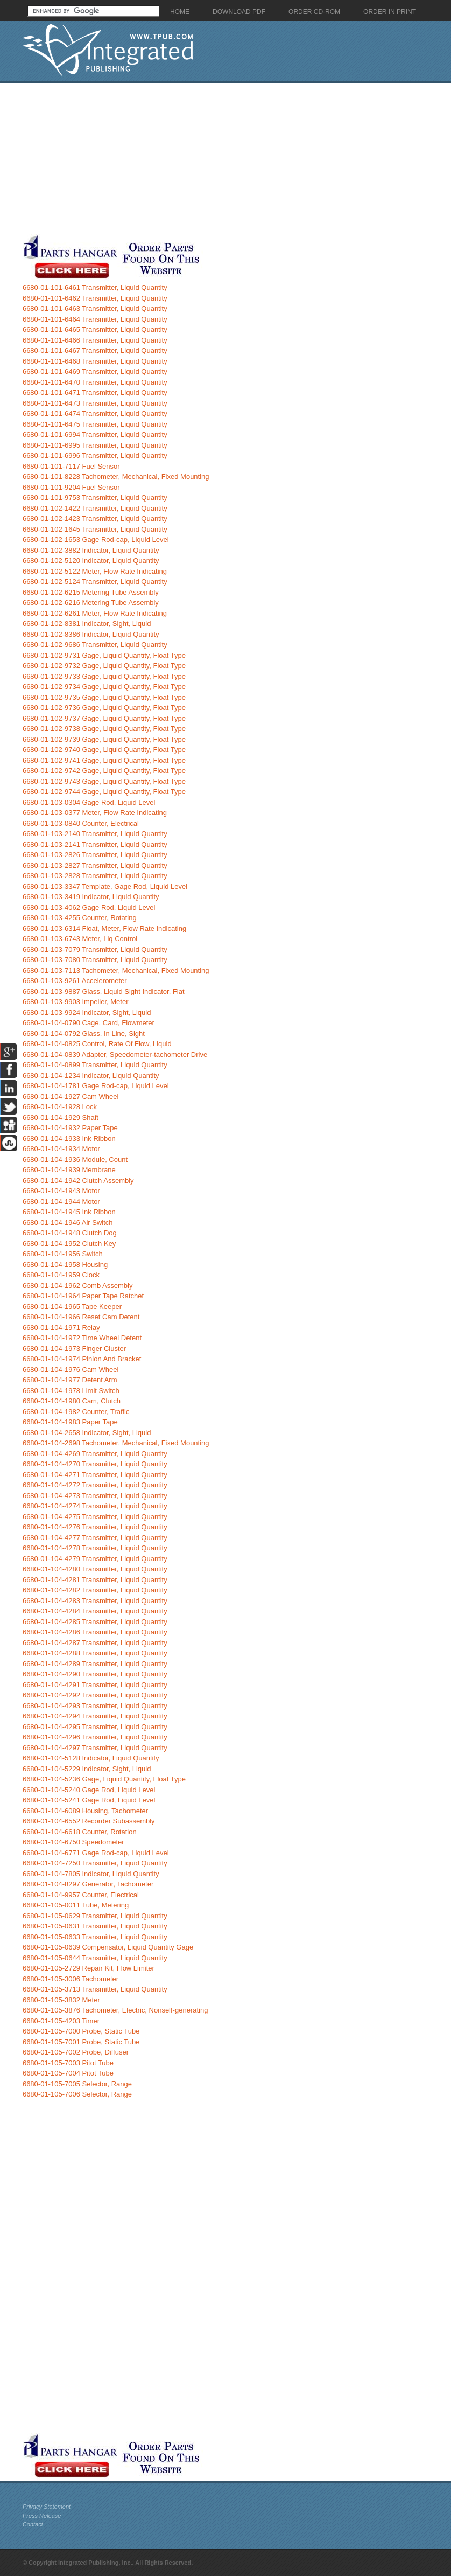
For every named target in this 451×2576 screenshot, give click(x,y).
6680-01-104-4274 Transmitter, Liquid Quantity (95, 1506)
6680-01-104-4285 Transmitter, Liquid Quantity (95, 1622)
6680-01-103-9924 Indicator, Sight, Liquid (87, 1012)
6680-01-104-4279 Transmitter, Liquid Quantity (95, 1559)
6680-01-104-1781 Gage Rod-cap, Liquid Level (96, 1086)
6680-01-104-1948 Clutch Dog (70, 1233)
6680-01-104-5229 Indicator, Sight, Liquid (87, 1769)
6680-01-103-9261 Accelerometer (75, 981)
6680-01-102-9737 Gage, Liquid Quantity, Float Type (104, 718)
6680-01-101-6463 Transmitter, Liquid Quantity (95, 308)
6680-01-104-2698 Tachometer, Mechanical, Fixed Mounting (116, 1443)
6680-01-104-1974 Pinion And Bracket (82, 1359)
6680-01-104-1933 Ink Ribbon (69, 1138)
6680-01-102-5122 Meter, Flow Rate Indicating (95, 571)
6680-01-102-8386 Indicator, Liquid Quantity (91, 634)
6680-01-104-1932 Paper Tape (70, 1128)
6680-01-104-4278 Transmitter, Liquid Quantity (95, 1548)
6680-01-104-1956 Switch (63, 1254)
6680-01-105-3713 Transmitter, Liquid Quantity (95, 1989)
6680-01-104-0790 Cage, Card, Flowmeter (88, 1023)
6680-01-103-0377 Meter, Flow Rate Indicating (95, 813)
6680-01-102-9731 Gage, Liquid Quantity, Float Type (104, 655)
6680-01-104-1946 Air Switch (68, 1223)
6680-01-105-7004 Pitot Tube (68, 2073)
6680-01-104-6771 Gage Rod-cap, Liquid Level (96, 1853)
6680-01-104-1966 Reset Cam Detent (81, 1317)
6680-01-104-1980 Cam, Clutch (72, 1401)
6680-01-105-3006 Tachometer (70, 1979)
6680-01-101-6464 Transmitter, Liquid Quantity (95, 319)
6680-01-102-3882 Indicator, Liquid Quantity (91, 550)
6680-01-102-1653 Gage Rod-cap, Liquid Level (96, 539)
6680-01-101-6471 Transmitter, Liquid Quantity (95, 392)
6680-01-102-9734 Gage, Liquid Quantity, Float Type (104, 687)
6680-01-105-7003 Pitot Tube (68, 2063)
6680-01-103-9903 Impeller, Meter (76, 1002)
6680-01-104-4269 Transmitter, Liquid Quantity (95, 1454)
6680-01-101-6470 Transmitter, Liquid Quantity (95, 382)
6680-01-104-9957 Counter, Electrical (81, 1895)
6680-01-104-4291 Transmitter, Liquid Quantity (95, 1685)
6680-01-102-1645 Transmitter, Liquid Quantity (95, 529)
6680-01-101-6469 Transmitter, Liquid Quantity (95, 371)
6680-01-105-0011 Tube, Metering (76, 1905)
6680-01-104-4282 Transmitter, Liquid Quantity (95, 1590)
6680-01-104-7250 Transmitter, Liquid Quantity (95, 1863)
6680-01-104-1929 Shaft (60, 1117)
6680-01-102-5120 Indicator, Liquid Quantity (91, 560)
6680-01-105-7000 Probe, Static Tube (81, 2031)
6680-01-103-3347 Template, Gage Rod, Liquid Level (105, 886)
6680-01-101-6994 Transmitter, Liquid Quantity (95, 434)
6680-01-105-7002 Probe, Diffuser (76, 2052)
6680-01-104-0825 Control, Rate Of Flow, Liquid (97, 1044)
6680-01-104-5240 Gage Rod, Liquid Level (89, 1790)
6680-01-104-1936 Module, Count (75, 1159)
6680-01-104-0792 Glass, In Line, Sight (84, 1033)
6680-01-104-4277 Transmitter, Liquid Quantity (95, 1538)
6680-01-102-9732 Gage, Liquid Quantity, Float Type (104, 666)
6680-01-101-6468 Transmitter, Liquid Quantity (95, 361)
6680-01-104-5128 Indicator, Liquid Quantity (91, 1758)
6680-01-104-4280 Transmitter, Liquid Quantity (95, 1569)
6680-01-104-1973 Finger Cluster (74, 1349)
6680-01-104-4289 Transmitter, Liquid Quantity (95, 1664)
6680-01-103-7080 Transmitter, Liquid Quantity (95, 960)
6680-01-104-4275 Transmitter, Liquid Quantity (95, 1517)
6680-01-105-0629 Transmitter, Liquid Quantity (95, 1916)
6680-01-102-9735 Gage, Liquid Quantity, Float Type (104, 697)
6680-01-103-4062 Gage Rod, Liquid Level (89, 907)
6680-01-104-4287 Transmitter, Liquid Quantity (95, 1643)
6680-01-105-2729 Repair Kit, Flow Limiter (88, 1968)
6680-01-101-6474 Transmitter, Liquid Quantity (95, 413)
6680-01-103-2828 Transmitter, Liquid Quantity (95, 876)
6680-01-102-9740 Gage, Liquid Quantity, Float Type (104, 750)
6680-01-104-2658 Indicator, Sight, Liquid (87, 1433)
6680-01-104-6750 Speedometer (73, 1842)
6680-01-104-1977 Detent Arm (70, 1380)
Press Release (42, 2515)
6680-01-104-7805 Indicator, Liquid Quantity (91, 1874)
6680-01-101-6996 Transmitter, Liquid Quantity (95, 455)
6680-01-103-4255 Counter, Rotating (80, 918)
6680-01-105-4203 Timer (61, 2021)
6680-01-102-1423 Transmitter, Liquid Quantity (95, 518)
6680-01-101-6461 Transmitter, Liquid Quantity (95, 287)
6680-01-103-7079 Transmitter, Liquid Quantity (95, 949)
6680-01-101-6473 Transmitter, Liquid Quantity (95, 403)
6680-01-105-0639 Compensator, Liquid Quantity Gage (108, 1947)
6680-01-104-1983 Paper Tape (70, 1422)
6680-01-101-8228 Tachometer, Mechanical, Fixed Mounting (116, 476)
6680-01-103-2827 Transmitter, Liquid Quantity (95, 865)
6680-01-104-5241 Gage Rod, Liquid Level (89, 1800)
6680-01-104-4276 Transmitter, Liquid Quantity (95, 1527)
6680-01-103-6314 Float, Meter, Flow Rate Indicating (104, 928)
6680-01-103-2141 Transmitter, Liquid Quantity (95, 844)
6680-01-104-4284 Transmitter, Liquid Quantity (95, 1611)
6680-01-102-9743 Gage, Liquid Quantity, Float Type (104, 781)
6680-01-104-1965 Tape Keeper (72, 1307)
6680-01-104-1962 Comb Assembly (78, 1286)
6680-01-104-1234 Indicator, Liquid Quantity (91, 1075)
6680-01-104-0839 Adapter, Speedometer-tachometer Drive (115, 1054)
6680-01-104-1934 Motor (61, 1149)
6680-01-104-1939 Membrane (69, 1170)
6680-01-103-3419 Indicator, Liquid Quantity (91, 897)
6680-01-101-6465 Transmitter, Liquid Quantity (95, 329)
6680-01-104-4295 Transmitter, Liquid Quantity (95, 1727)
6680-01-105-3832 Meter (61, 2000)
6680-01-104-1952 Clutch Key (69, 1244)
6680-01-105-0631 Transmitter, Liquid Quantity (95, 1926)
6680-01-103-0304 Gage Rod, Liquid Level (89, 802)
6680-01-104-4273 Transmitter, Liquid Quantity (95, 1496)
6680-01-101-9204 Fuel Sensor (71, 487)
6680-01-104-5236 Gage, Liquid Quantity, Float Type (104, 1779)
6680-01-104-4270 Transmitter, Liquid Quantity (95, 1464)
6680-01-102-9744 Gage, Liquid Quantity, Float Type (104, 792)
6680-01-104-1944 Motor (61, 1202)
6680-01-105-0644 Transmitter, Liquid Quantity (95, 1958)
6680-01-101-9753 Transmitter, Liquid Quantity (95, 497)
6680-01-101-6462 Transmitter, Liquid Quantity (95, 298)
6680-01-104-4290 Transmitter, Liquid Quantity (95, 1674)
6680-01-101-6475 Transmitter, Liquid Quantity (95, 424)
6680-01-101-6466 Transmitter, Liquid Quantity (95, 340)
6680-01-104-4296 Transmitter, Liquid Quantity (95, 1737)
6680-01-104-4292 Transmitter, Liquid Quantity (95, 1695)
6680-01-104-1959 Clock (61, 1275)
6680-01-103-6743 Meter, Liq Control (80, 939)
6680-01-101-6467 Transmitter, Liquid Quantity (95, 350)
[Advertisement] (207, 158)
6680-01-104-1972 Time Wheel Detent (82, 1338)
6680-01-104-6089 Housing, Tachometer (85, 1811)
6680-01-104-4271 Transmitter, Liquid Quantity (95, 1475)
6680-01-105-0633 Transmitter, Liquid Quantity (95, 1937)
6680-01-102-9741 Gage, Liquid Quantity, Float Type (104, 760)
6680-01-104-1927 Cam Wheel (71, 1096)
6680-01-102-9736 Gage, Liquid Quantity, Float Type (104, 708)
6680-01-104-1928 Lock (60, 1107)
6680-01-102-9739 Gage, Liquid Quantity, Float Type (104, 739)
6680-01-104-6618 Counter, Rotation (80, 1832)
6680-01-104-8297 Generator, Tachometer (88, 1884)
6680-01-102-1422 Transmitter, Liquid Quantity (95, 508)
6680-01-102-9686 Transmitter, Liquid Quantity (95, 644)
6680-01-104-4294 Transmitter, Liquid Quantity (95, 1716)
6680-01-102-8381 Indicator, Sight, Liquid (87, 623)
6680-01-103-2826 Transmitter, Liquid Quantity (95, 855)
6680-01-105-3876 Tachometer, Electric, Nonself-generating (115, 2010)
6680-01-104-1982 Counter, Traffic (76, 1412)
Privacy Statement (47, 2506)
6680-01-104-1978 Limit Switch (71, 1391)
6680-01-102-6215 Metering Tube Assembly (91, 592)
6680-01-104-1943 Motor (61, 1191)
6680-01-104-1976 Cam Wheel (71, 1370)
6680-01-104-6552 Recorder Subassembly (89, 1821)
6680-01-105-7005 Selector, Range (77, 2084)
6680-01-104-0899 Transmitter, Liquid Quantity (95, 1065)
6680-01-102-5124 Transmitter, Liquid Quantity (95, 581)
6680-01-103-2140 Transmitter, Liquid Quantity (95, 834)
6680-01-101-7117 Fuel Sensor (71, 466)
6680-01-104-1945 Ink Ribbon (69, 1212)
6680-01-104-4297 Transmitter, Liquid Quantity (95, 1748)
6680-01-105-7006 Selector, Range (77, 2094)
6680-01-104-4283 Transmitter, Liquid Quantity (95, 1601)
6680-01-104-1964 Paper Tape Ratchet (83, 1296)
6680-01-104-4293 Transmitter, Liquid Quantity (95, 1706)
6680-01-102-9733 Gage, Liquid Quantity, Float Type (104, 676)
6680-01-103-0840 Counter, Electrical (81, 823)
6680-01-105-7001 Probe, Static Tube (81, 2042)
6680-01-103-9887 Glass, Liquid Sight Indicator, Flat (104, 991)
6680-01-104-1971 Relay (61, 1328)
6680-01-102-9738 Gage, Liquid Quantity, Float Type (104, 729)
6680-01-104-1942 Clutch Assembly (78, 1180)
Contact (33, 2524)
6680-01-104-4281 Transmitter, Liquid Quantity (95, 1580)
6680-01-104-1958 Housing (65, 1265)
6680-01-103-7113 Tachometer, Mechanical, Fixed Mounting (116, 970)
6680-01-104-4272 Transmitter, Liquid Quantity (95, 1485)
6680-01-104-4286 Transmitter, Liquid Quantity (95, 1632)
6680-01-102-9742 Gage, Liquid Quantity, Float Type (104, 771)
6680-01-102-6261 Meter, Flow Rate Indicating (95, 613)
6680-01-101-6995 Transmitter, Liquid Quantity (95, 445)
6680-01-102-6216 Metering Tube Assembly (91, 602)
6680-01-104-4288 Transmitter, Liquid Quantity (95, 1653)
